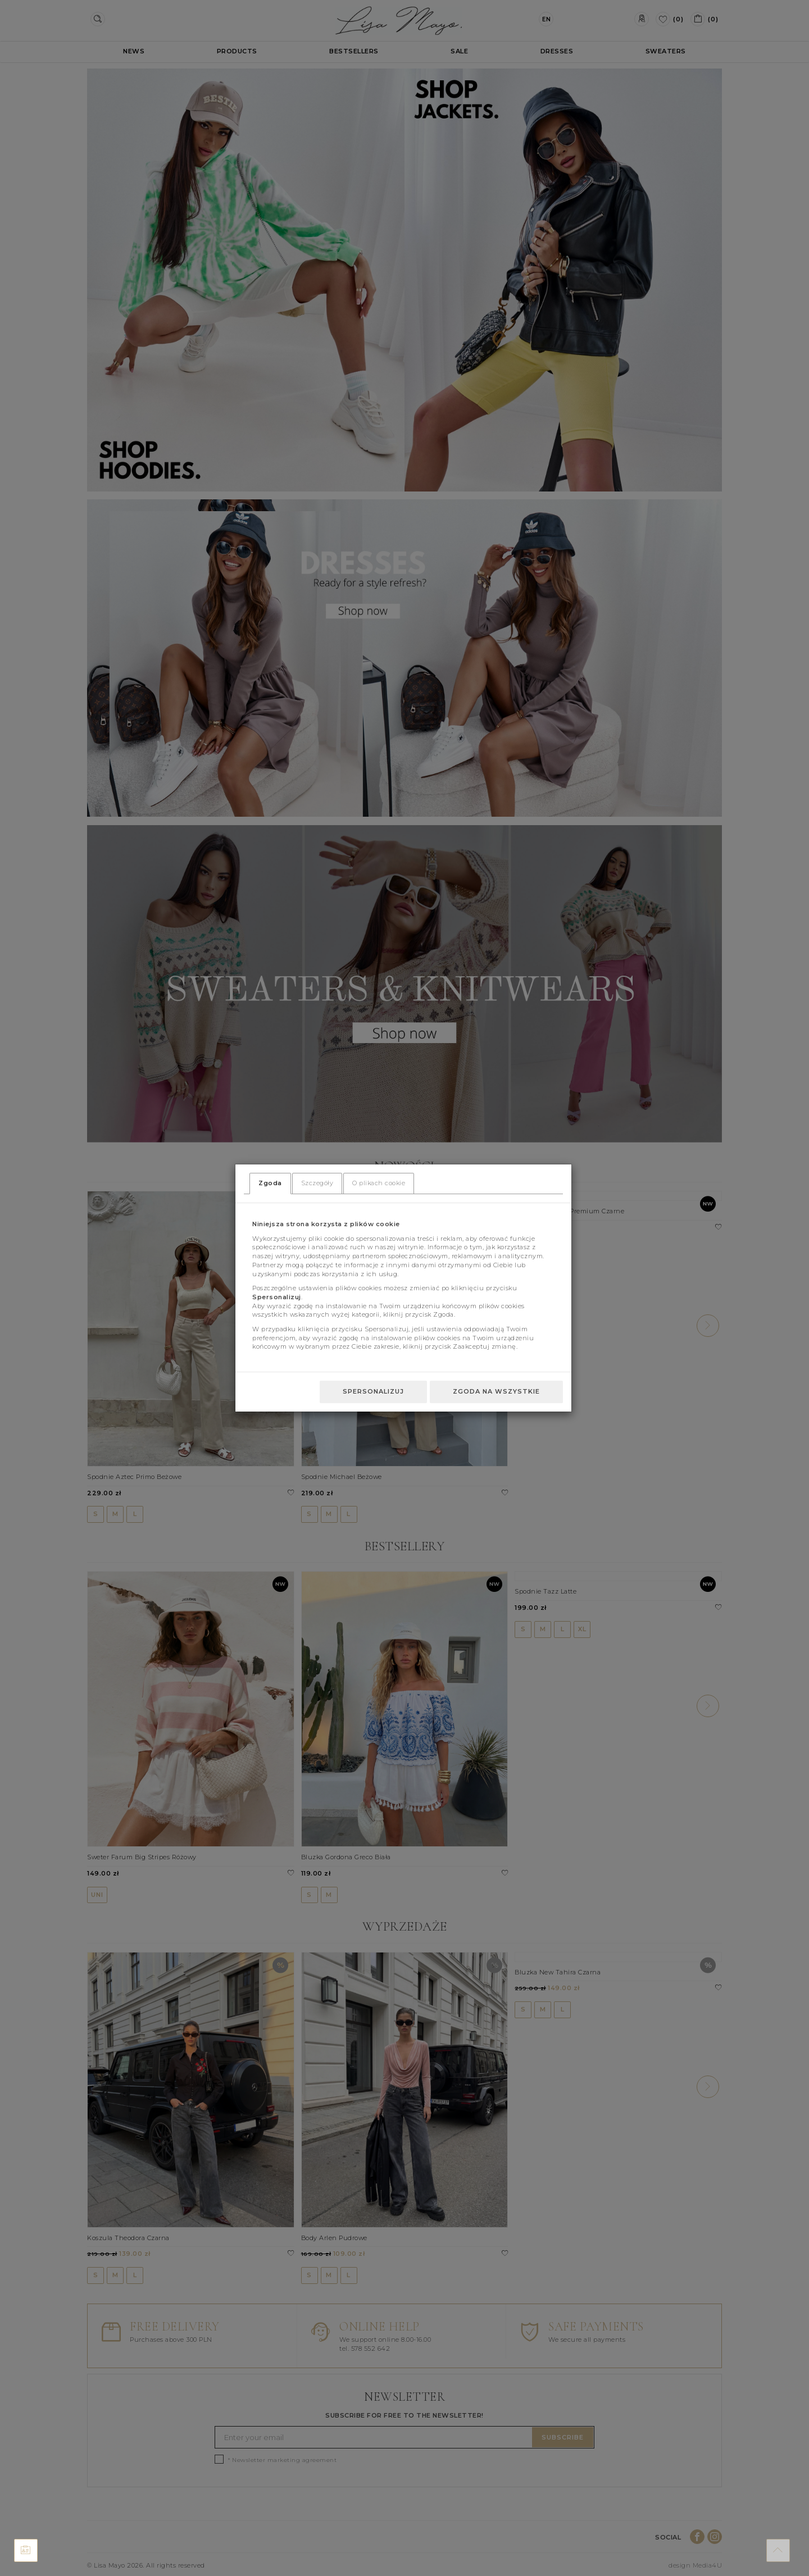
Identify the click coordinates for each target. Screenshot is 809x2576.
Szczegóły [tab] (317, 1183)
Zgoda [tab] (270, 1183)
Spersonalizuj (373, 1391)
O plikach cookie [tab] (378, 1183)
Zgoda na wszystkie (496, 1391)
